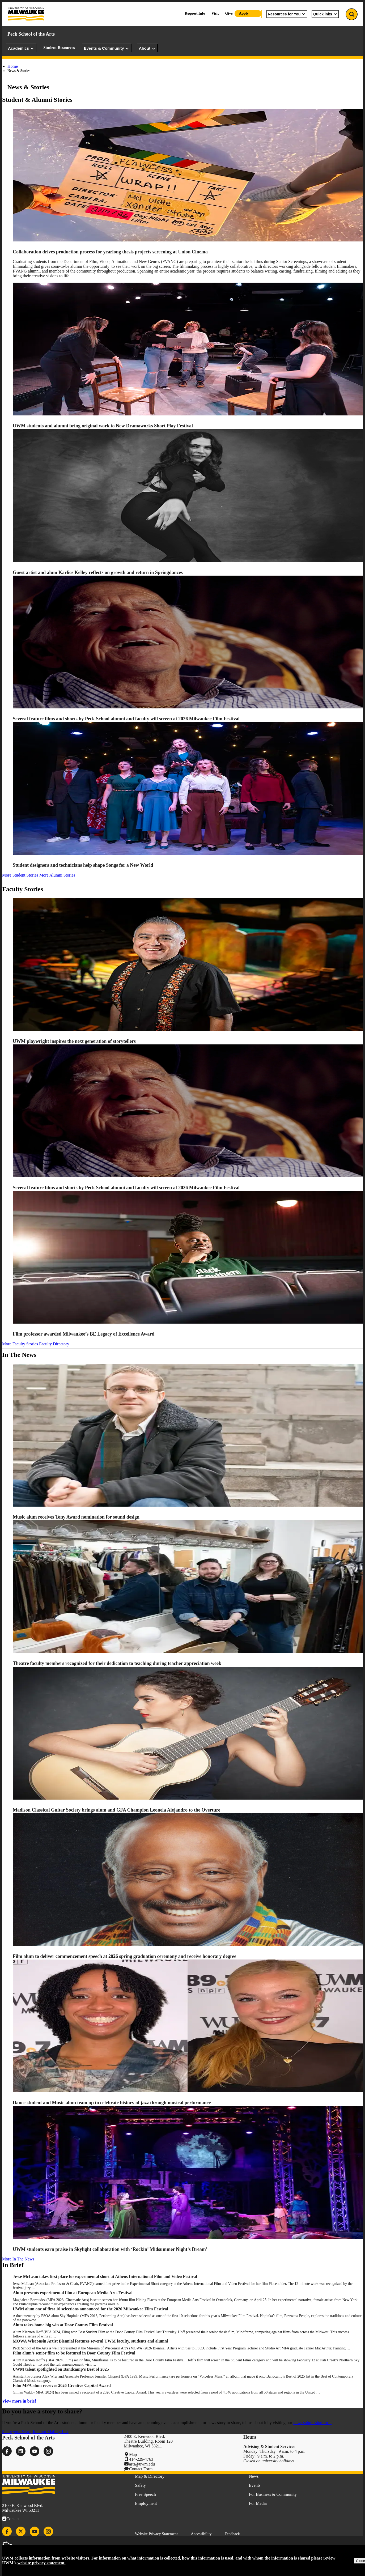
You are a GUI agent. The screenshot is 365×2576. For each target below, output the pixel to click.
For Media (258, 2503)
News (253, 2476)
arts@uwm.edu (142, 2464)
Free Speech (145, 2494)
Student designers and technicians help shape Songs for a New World (83, 865)
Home (12, 66)
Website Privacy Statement (156, 2534)
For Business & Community (273, 2494)
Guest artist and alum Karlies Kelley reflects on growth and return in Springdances (98, 572)
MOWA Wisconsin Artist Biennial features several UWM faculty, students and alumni (90, 2341)
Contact (13, 2519)
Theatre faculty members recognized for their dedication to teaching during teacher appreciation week (118, 1663)
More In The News (18, 2259)
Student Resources (59, 47)
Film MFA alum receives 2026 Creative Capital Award (62, 2385)
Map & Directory (149, 2476)
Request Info (195, 13)
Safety (140, 2485)
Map (133, 2454)
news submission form (312, 2422)
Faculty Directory (54, 1344)
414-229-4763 (141, 2459)
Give (228, 13)
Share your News (16, 2431)
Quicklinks (325, 14)
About (147, 48)
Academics (21, 48)
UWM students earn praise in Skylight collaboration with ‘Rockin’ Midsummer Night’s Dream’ (110, 2249)
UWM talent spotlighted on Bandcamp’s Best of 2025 (61, 2369)
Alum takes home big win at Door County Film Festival (63, 2325)
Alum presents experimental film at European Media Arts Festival (73, 2292)
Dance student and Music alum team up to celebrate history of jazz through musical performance (112, 2102)
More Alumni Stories (57, 875)
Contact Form (140, 2469)
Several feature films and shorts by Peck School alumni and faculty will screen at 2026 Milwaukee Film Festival (126, 718)
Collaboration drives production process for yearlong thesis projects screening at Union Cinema (111, 251)
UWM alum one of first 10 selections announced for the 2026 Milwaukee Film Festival (91, 2309)
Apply (244, 13)
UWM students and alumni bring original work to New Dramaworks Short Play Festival (103, 425)
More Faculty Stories (20, 1344)
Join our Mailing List (50, 2431)
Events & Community (106, 48)
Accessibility (201, 2534)
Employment (146, 2503)
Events (255, 2485)
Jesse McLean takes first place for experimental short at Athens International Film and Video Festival (105, 2276)
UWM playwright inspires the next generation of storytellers (74, 1041)
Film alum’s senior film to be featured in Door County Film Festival (74, 2353)
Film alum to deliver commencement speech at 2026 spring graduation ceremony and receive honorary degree (125, 1956)
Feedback (232, 2534)
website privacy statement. (42, 2563)
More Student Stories (20, 875)
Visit (215, 13)
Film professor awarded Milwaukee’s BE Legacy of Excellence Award (83, 1334)
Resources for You (287, 14)
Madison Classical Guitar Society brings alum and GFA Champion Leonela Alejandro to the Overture (116, 1810)
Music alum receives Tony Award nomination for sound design (77, 1517)
